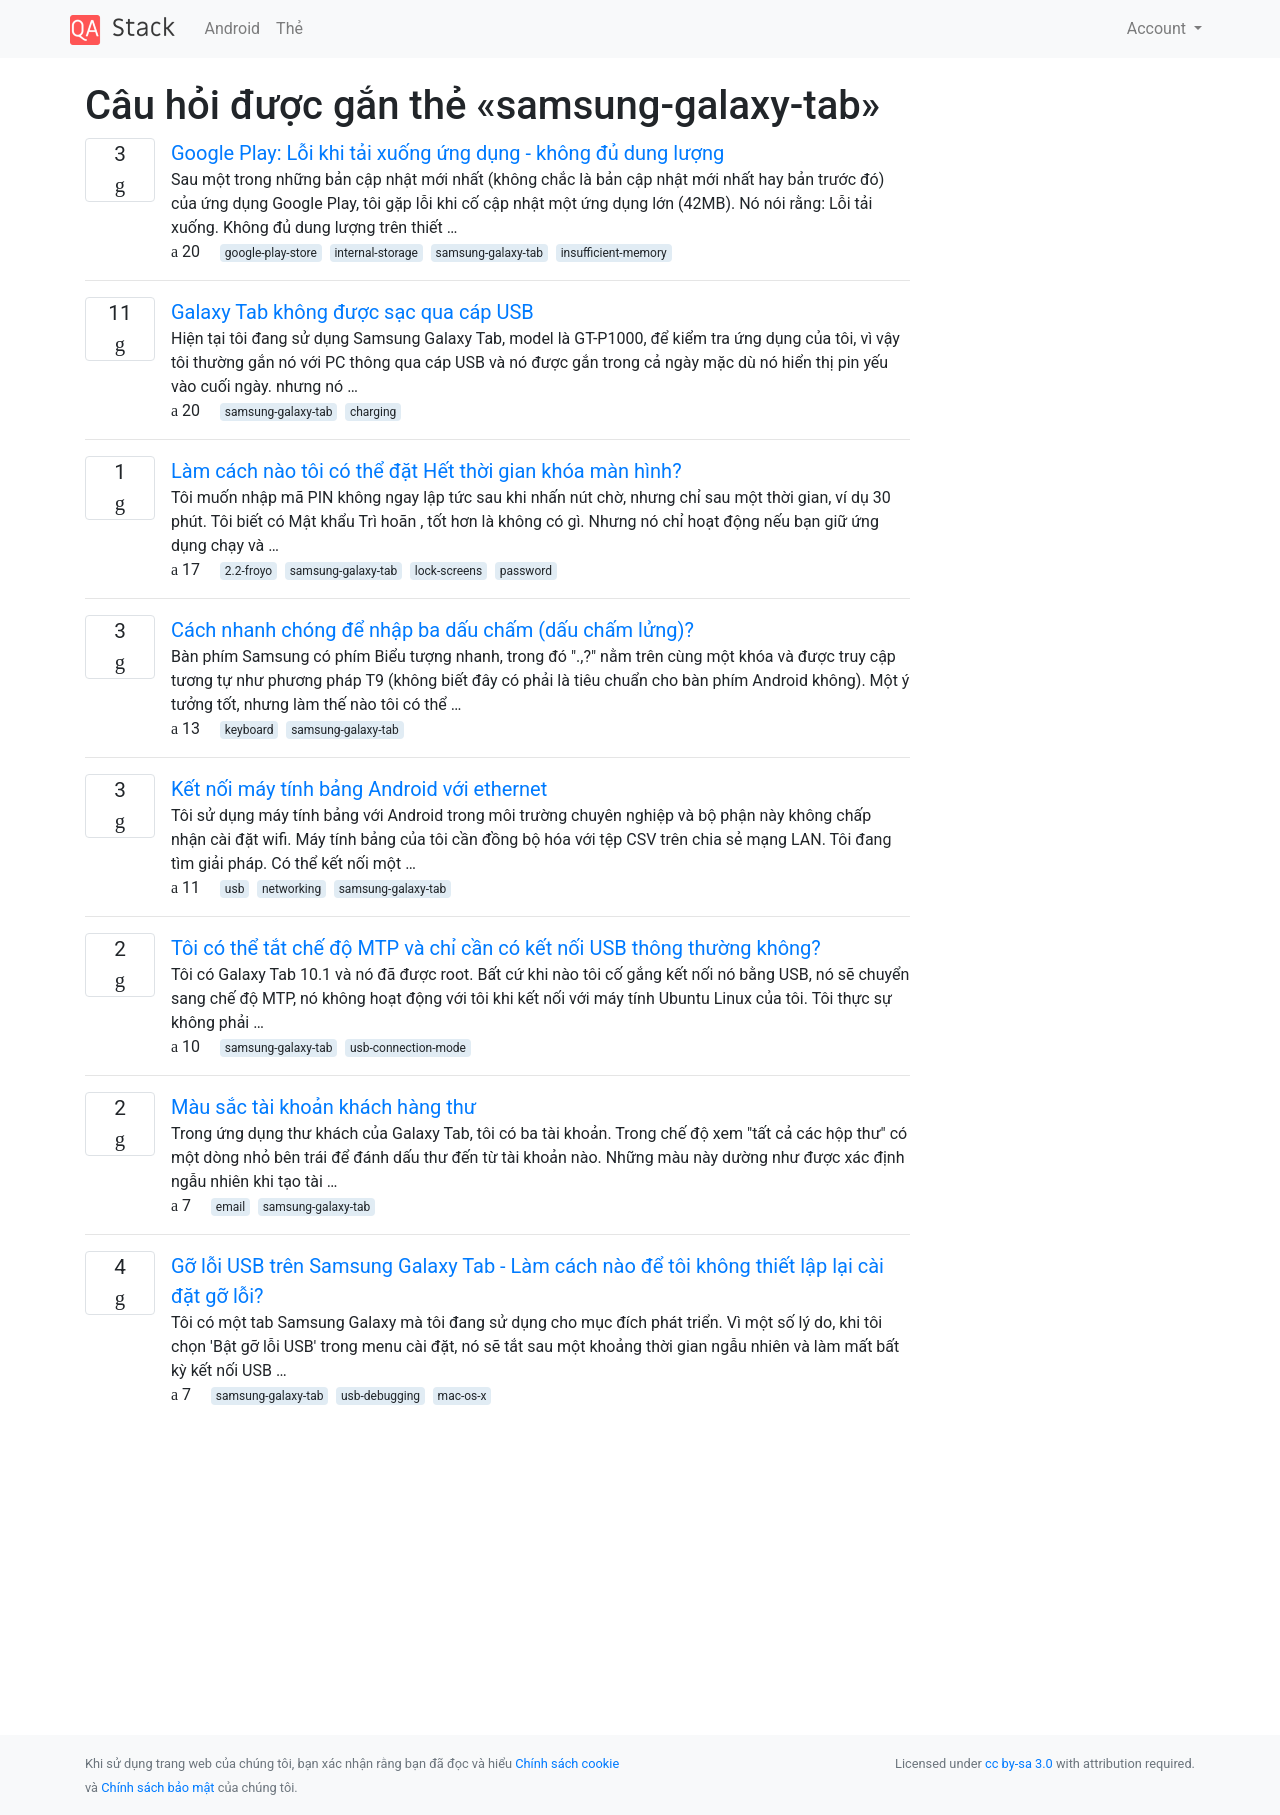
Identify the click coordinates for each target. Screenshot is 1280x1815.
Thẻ (289, 28)
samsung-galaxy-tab (490, 253)
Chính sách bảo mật (157, 1787)
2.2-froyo (248, 571)
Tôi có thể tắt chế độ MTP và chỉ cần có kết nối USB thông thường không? (496, 948)
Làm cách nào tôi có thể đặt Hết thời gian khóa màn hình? (426, 471)
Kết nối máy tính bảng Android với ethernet (359, 789)
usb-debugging (380, 1396)
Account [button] (1158, 28)
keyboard (249, 730)
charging (373, 412)
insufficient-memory (614, 253)
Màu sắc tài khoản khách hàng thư (323, 1107)
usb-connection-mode (408, 1048)
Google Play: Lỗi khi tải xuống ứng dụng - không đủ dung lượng (447, 153)
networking (291, 889)
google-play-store (271, 253)
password (526, 571)
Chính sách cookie (567, 1763)
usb (235, 889)
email (230, 1207)
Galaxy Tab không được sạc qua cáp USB (352, 312)
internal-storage (376, 253)
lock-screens (448, 571)
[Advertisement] (497, 1547)
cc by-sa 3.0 (1019, 1763)
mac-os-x (462, 1396)
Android (233, 28)
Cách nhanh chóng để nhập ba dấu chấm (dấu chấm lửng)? (432, 630)
